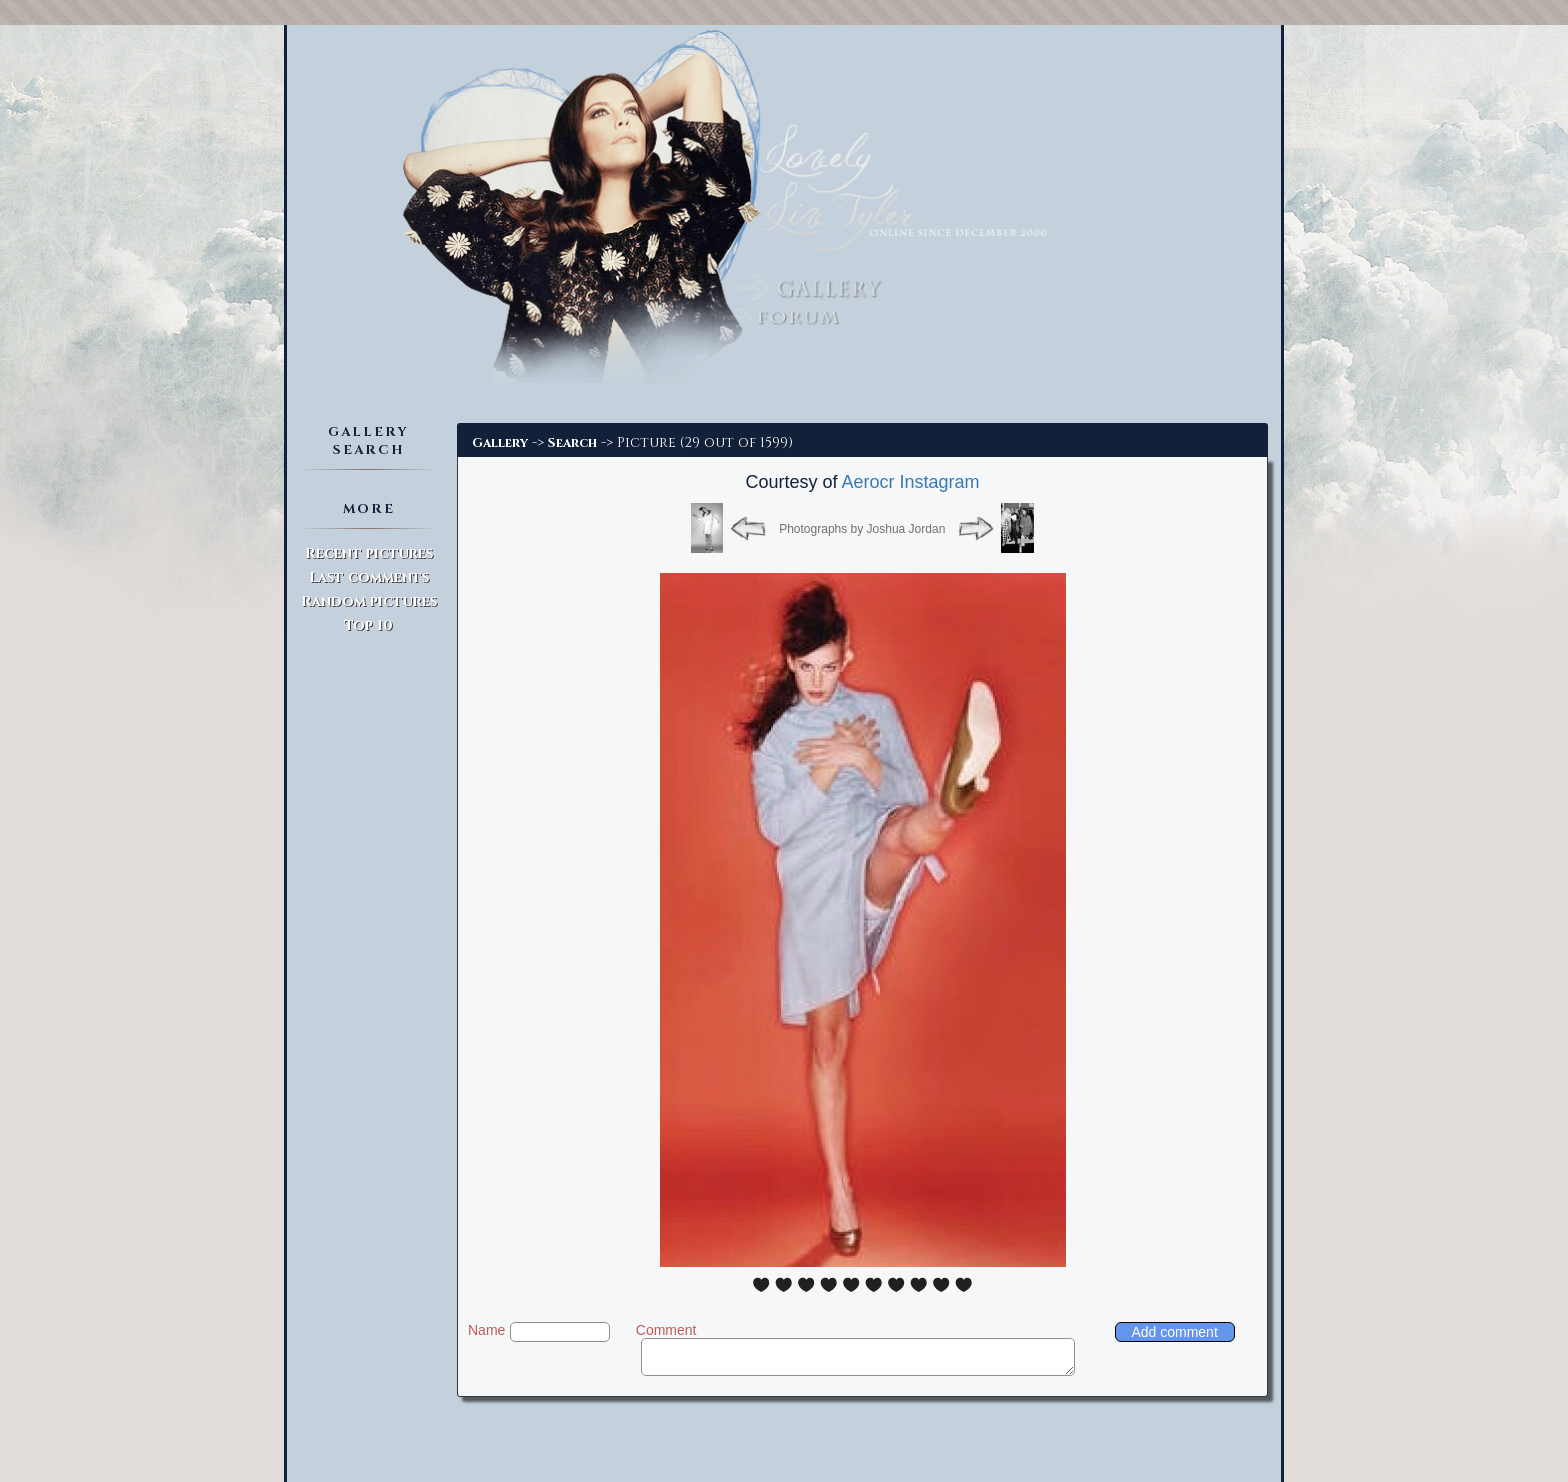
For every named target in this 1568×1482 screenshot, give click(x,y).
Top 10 (368, 625)
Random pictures (369, 601)
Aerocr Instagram (911, 482)
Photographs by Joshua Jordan (862, 529)
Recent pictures (369, 553)
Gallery (500, 443)
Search (572, 443)
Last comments (369, 577)
